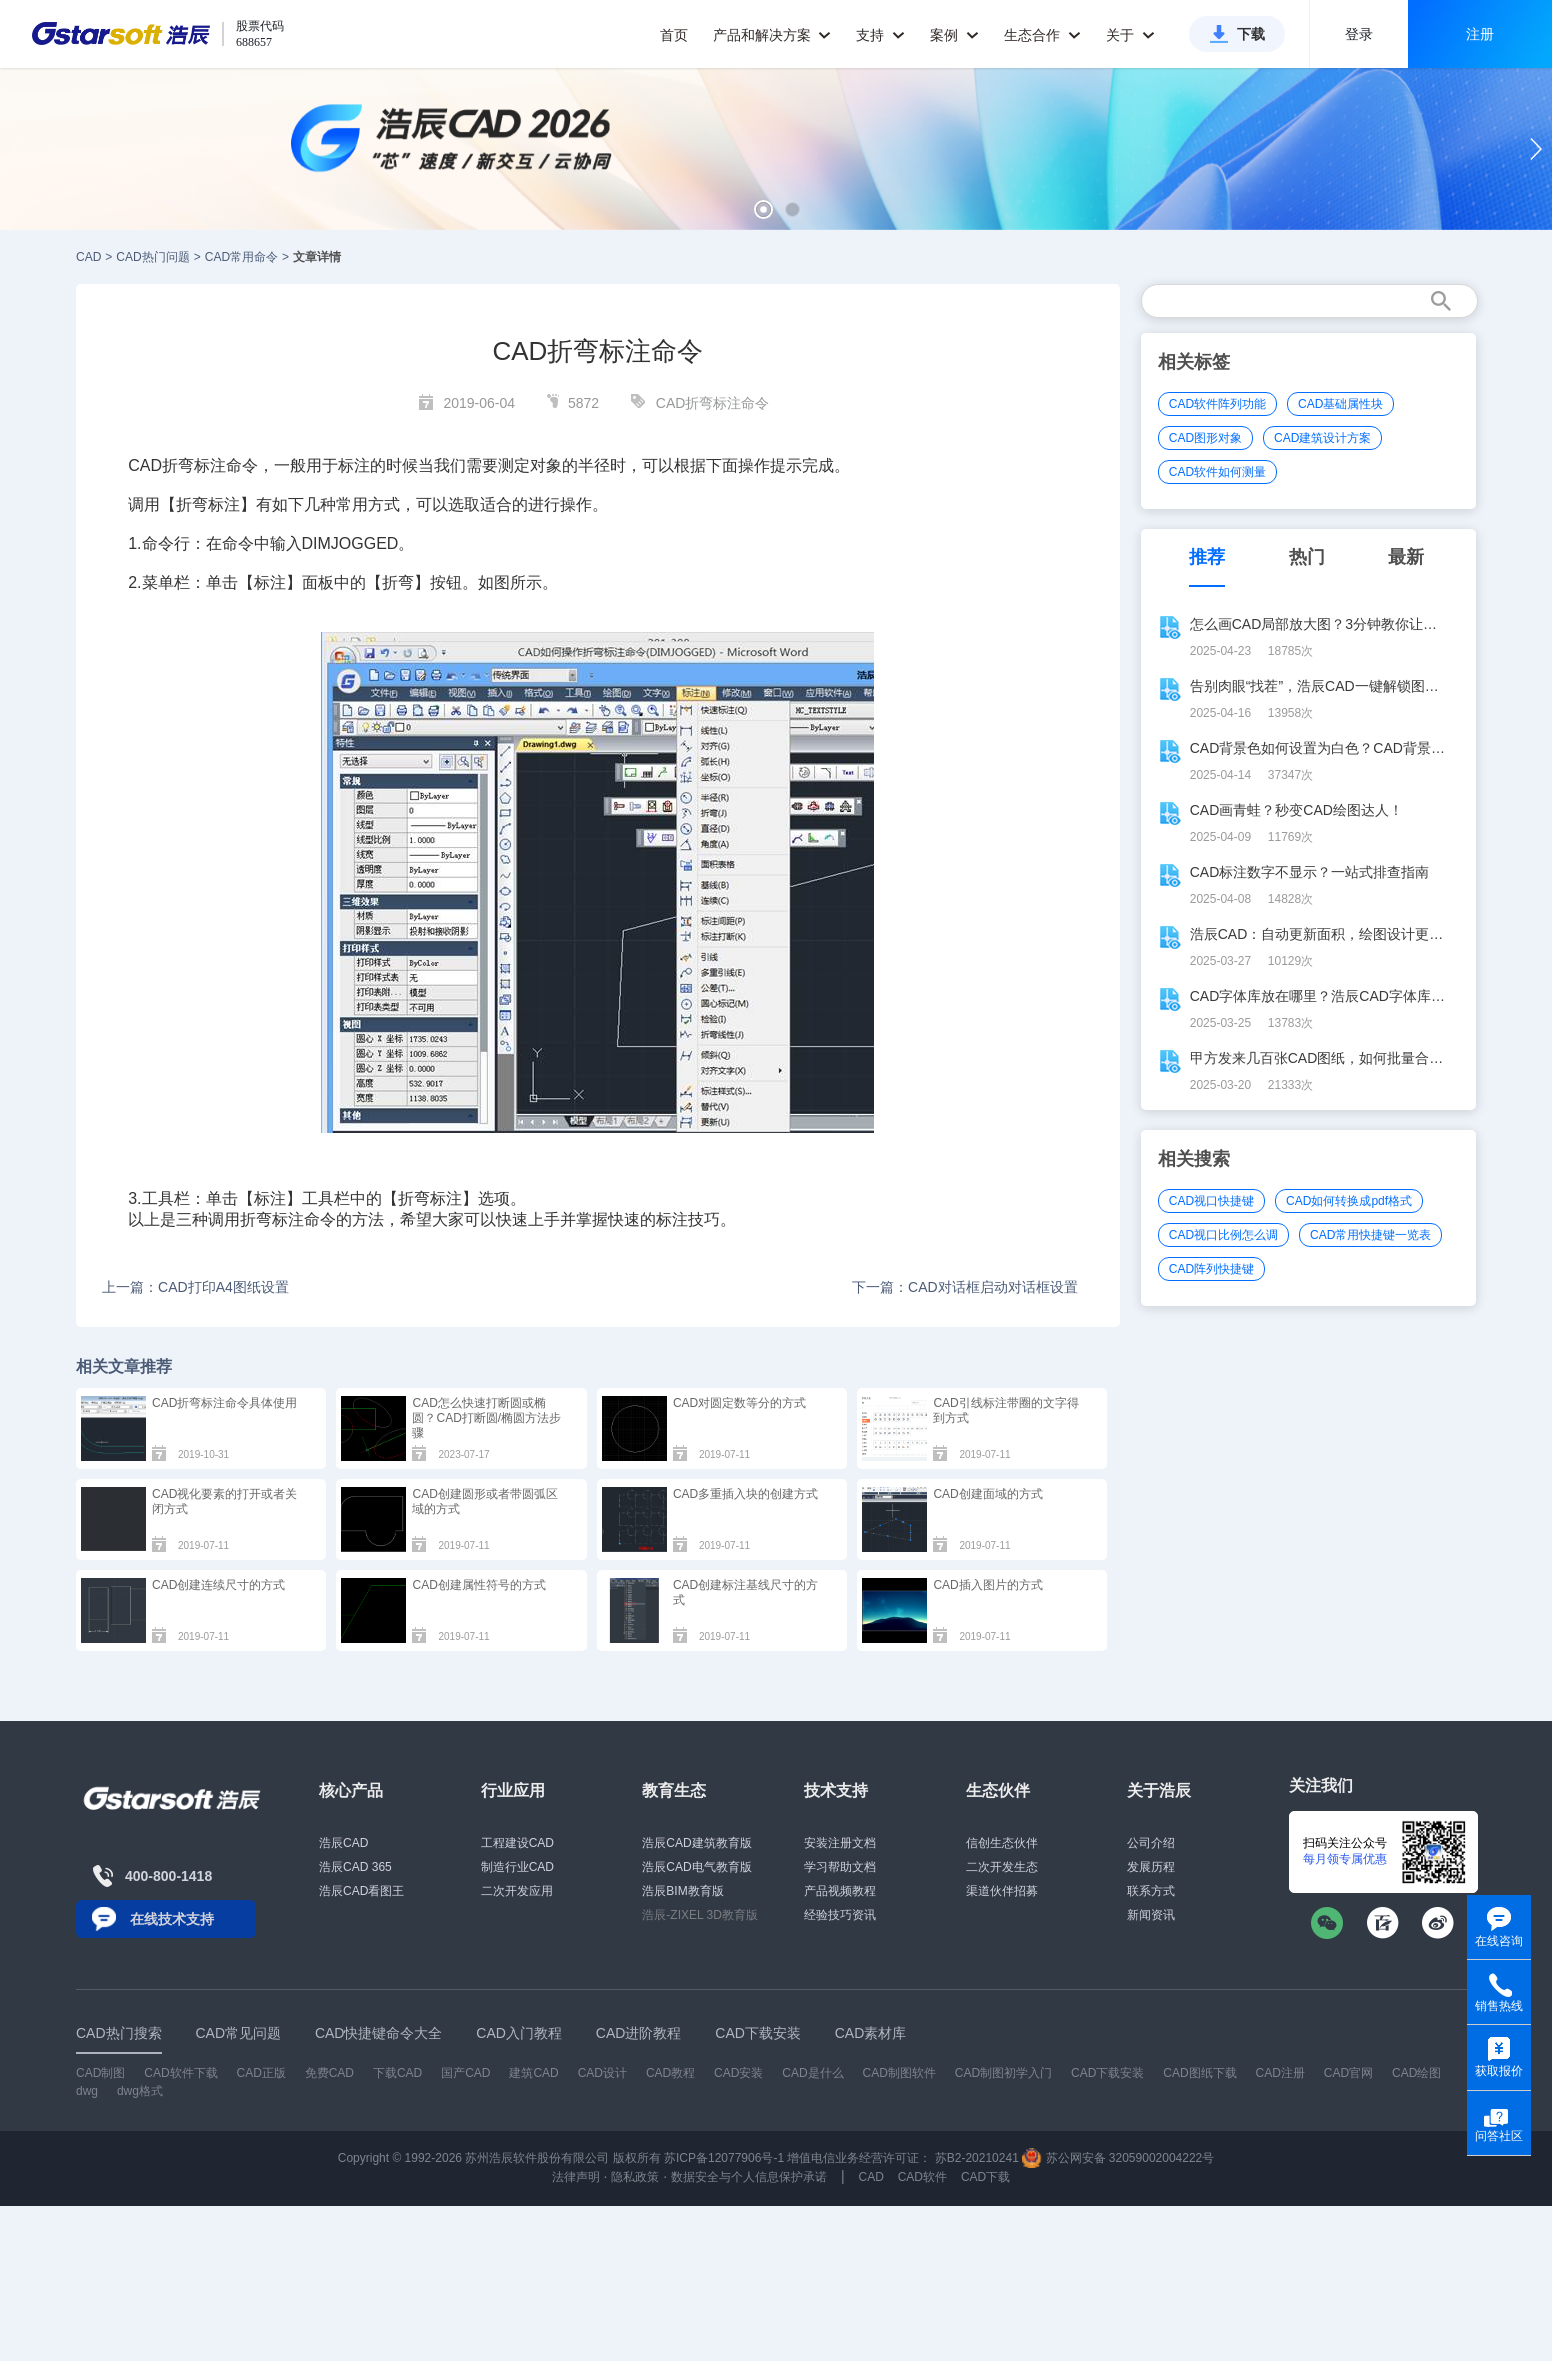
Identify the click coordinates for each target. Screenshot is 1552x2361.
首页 (674, 35)
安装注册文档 (840, 1843)
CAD (88, 257)
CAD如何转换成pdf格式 (1349, 1201)
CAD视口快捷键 (1211, 1201)
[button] (763, 209)
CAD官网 (1348, 2073)
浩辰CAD (343, 1843)
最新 (1406, 557)
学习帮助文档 (840, 1867)
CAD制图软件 (899, 2073)
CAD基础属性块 (1340, 404)
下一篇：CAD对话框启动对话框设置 (965, 1287)
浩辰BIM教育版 (682, 1891)
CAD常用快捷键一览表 (1370, 1235)
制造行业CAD (517, 1867)
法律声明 (576, 2177)
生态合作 (1042, 35)
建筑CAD (533, 2073)
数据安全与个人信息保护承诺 (749, 2177)
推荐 (1207, 557)
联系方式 (1151, 1891)
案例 (954, 35)
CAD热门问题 (152, 257)
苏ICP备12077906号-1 (724, 2158)
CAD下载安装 (1107, 2073)
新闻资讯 (1151, 1915)
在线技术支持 (172, 1919)
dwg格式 (140, 2091)
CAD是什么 (812, 2073)
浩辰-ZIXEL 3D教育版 (700, 1915)
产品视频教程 (840, 1891)
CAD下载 (985, 2177)
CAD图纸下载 (1199, 2073)
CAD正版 (260, 2073)
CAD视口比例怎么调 (1223, 1235)
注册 (1480, 34)
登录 (1359, 34)
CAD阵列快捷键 (1211, 1269)
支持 (880, 35)
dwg (87, 2091)
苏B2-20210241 (977, 2158)
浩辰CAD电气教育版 (696, 1867)
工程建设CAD (517, 1843)
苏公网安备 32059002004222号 (1118, 2158)
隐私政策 (635, 2177)
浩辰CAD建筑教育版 (696, 1843)
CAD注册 (1280, 2073)
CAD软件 (922, 2177)
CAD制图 (100, 2073)
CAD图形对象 (1205, 438)
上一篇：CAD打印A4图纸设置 (195, 1287)
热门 (1307, 557)
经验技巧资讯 (840, 1915)
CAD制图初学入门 (1003, 2073)
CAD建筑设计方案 (1322, 438)
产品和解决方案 (772, 35)
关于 (1130, 35)
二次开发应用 (517, 1891)
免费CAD (329, 2073)
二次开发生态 (1002, 1867)
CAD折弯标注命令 (713, 403)
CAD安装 (738, 2073)
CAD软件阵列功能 (1217, 404)
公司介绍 (1151, 1843)
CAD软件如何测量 (1217, 472)
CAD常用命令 (241, 257)
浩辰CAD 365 (355, 1867)
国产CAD (465, 2073)
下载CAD (397, 2073)
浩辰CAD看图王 (361, 1891)
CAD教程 (670, 2073)
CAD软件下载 (180, 2073)
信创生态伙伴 (1002, 1843)
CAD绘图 (1416, 2073)
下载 (1251, 34)
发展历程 (1151, 1867)
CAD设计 (602, 2073)
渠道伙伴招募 (1002, 1891)
